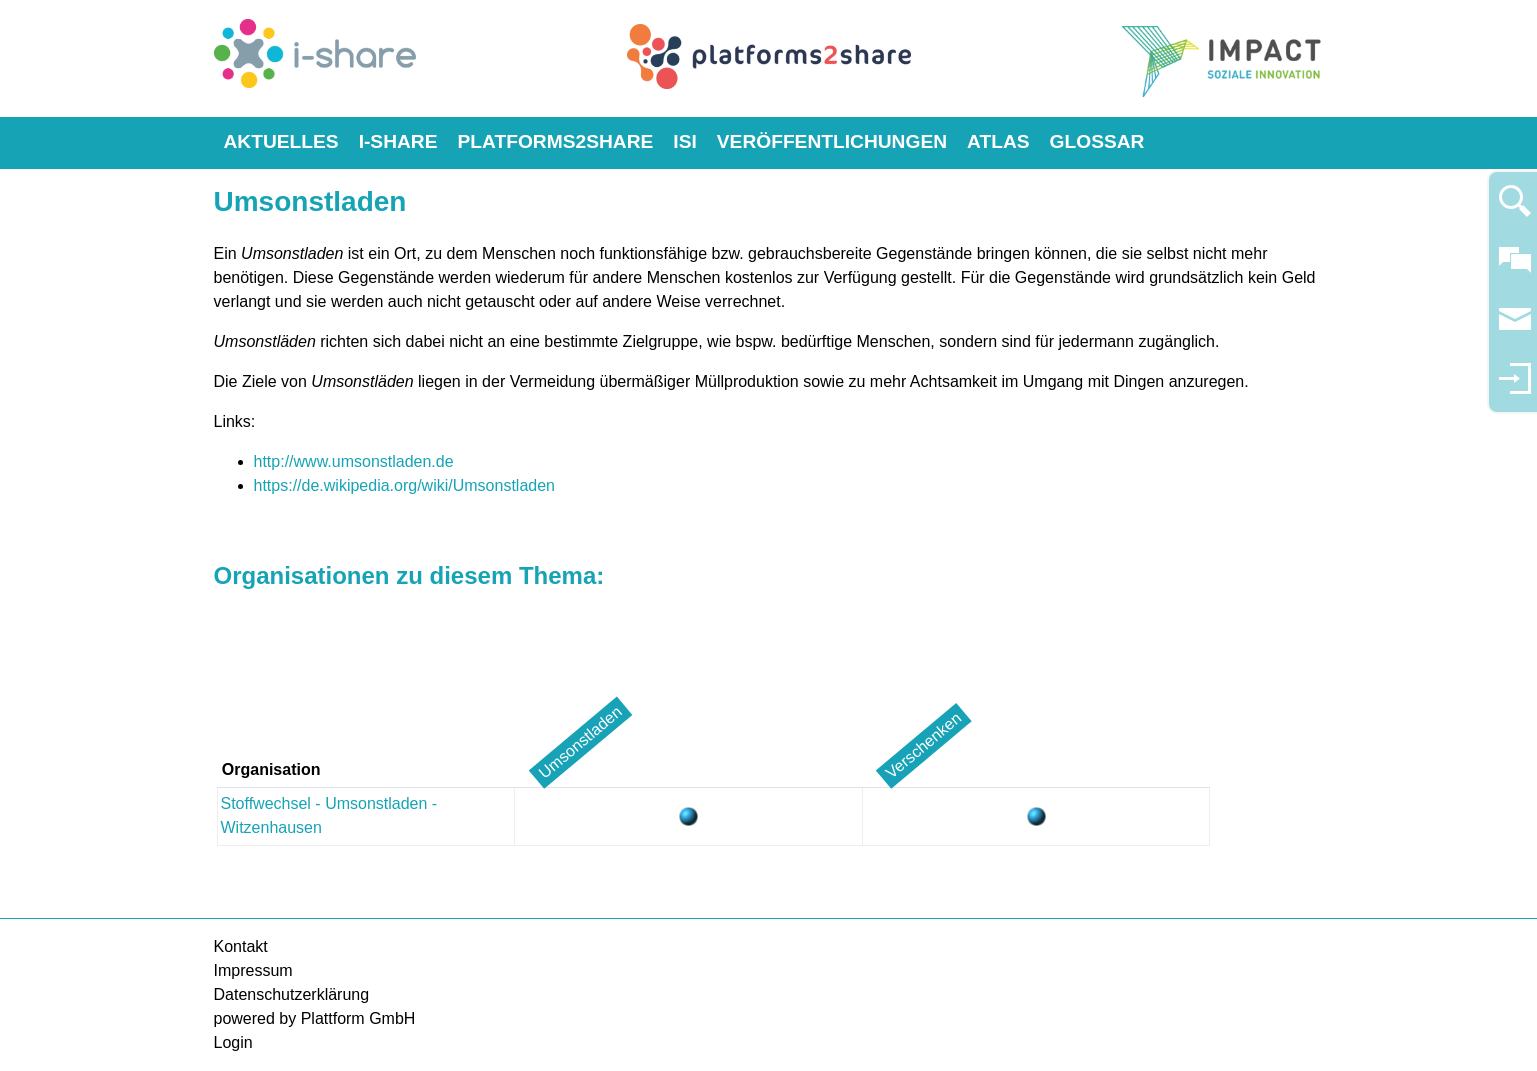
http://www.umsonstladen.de (354, 461)
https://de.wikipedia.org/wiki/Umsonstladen (404, 485)
